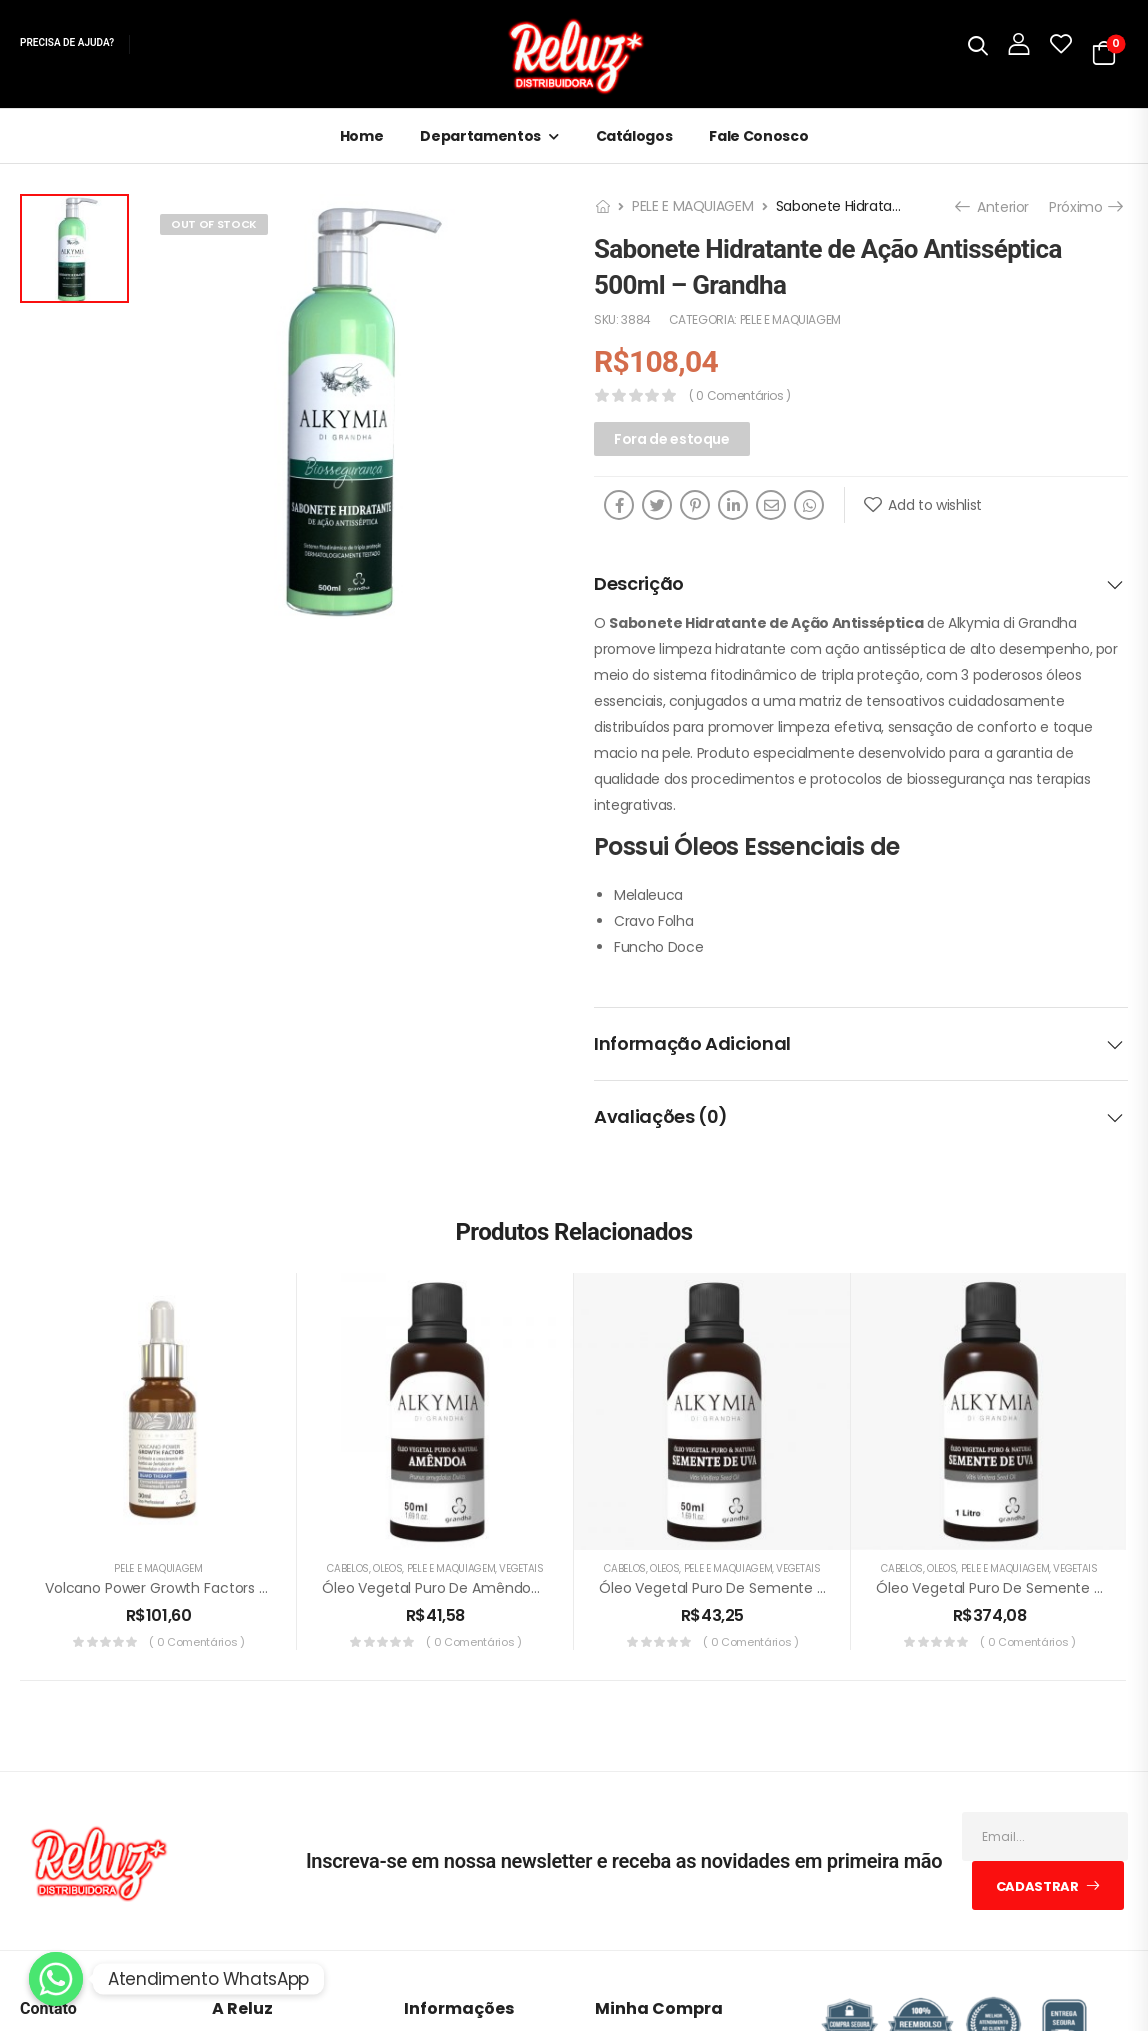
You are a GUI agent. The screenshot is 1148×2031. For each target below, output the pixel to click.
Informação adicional (859, 1043)
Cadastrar (1037, 1886)
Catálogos (634, 136)
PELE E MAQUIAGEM (692, 206)
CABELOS (348, 1568)
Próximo (1085, 207)
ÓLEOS (387, 1568)
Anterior (994, 207)
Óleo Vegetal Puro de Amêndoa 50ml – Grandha (488, 1588)
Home (362, 136)
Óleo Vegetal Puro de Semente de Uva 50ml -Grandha (787, 1588)
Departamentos (480, 136)
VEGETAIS (521, 1568)
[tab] (861, 584)
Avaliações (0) (859, 1116)
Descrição (859, 583)
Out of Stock (214, 224)
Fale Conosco (758, 136)
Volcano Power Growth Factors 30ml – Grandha (207, 1588)
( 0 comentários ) (740, 395)
